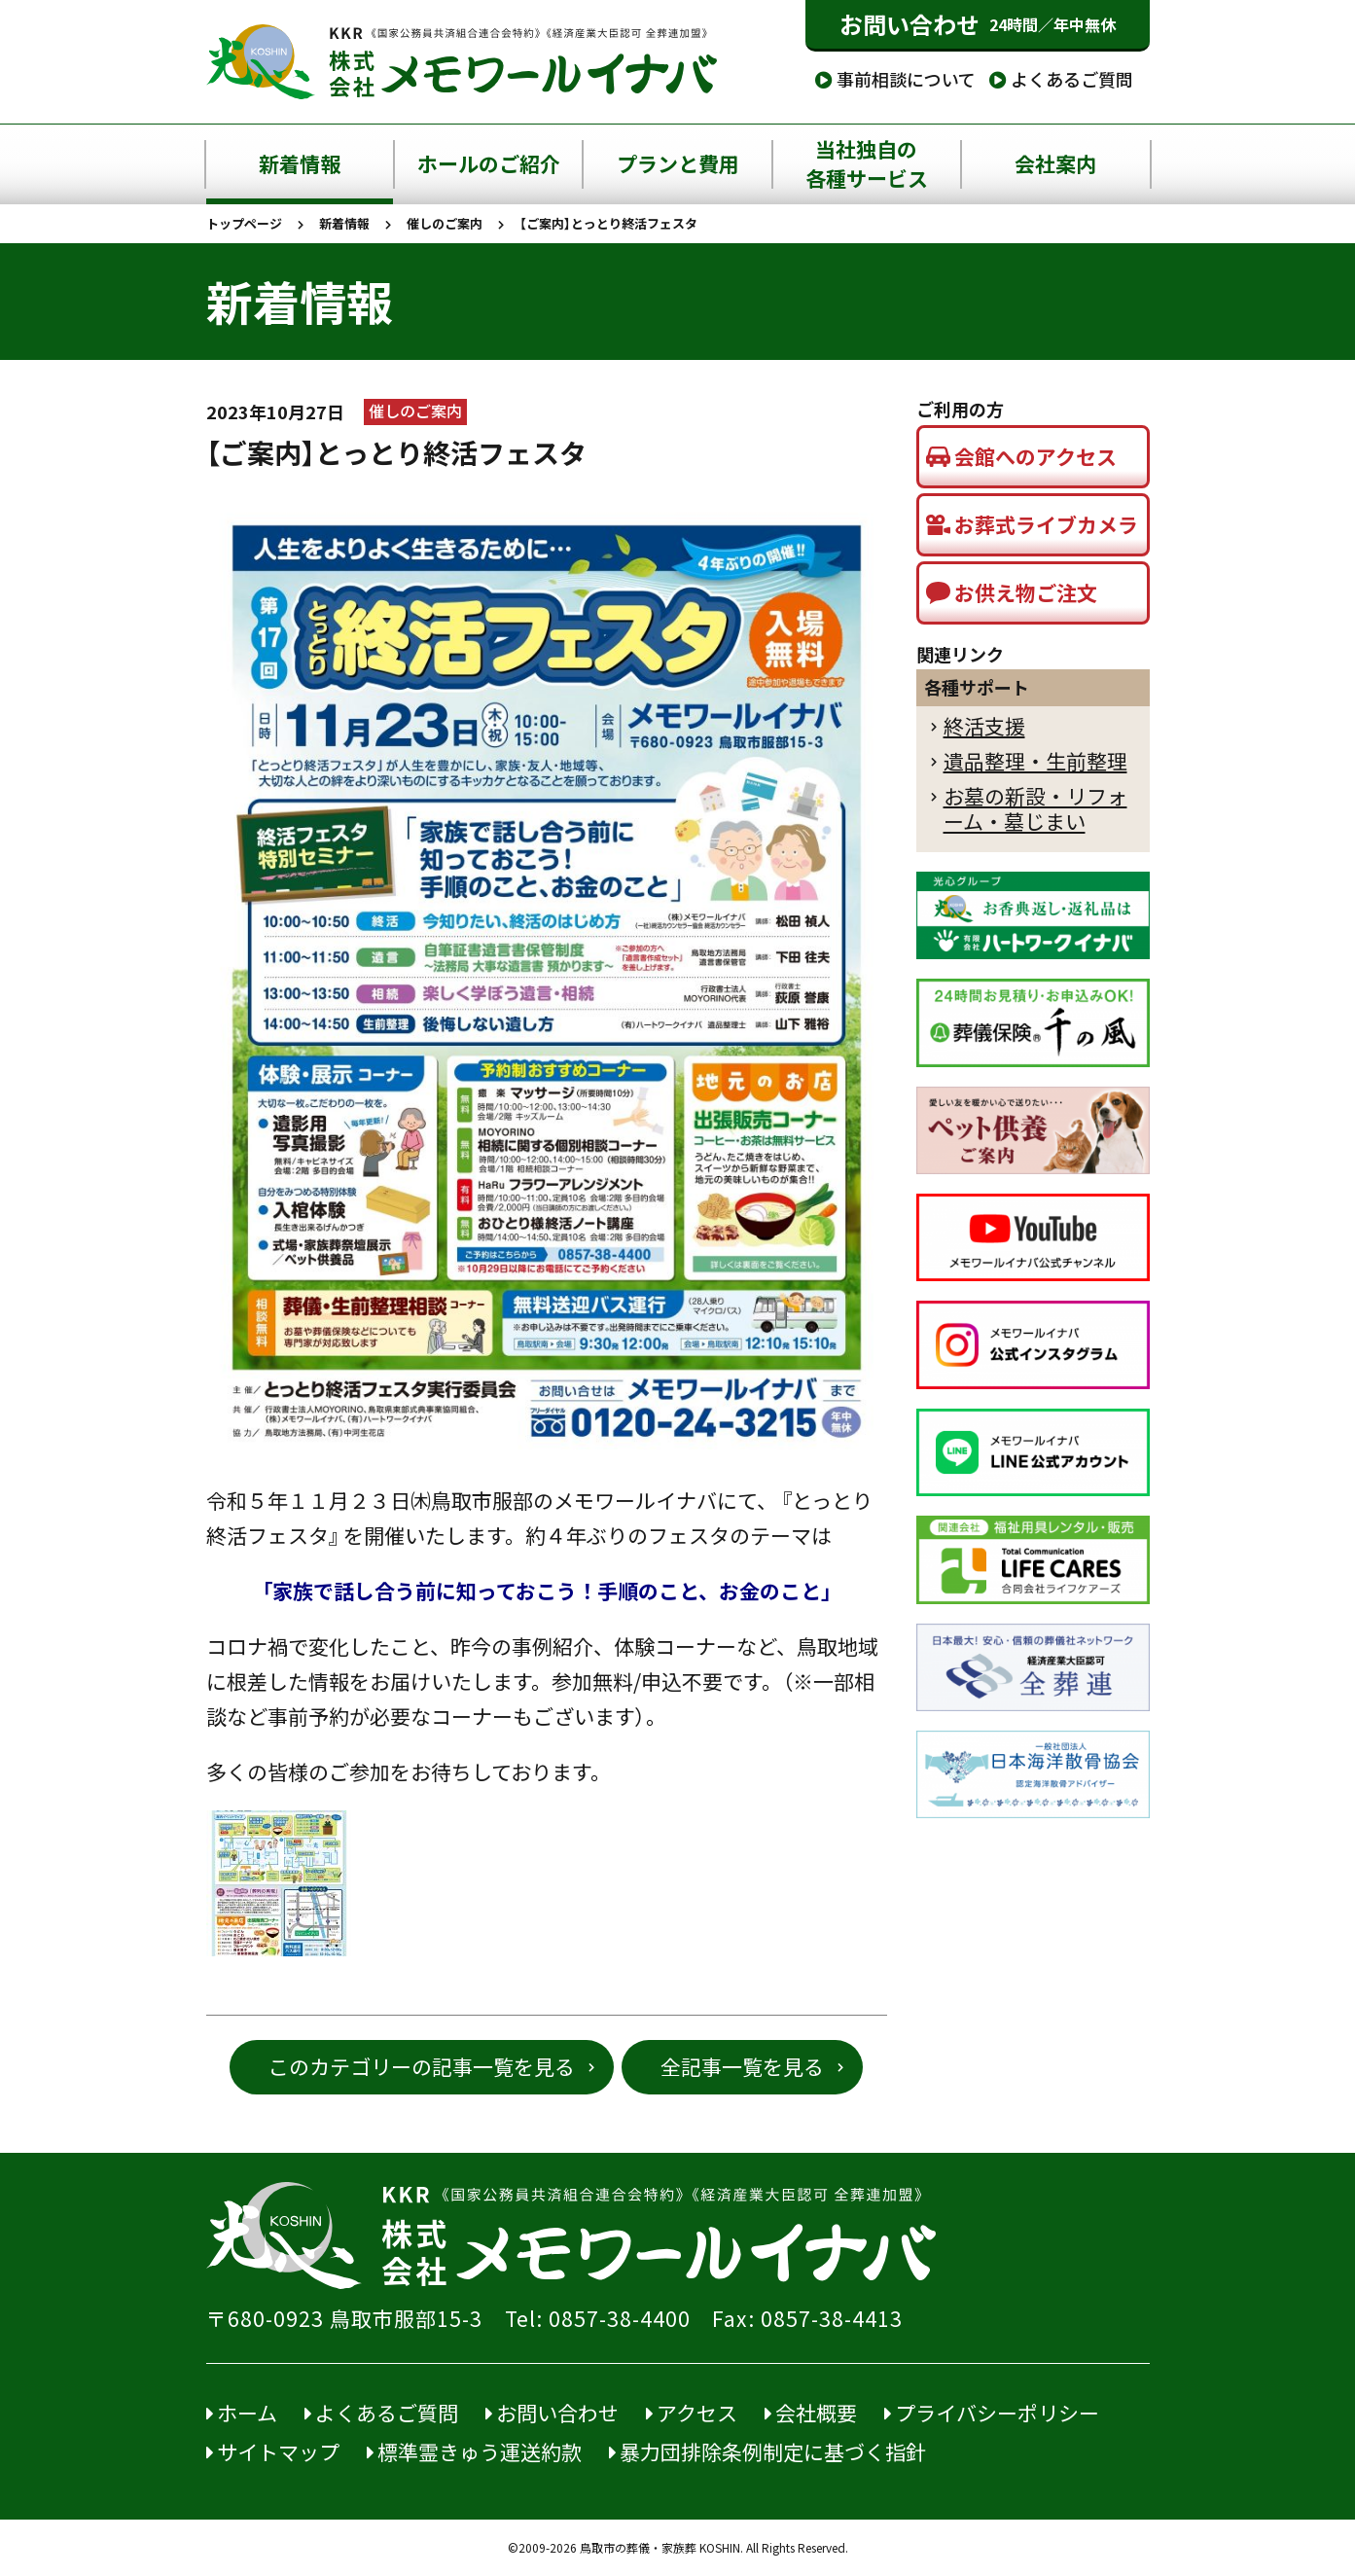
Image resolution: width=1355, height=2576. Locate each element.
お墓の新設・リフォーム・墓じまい (1035, 809)
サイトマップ (272, 2452)
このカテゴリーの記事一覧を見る (421, 2067)
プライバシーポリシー (991, 2413)
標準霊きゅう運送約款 (474, 2452)
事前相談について (895, 79)
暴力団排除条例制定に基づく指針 (767, 2452)
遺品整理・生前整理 (1035, 761)
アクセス (691, 2413)
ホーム (241, 2413)
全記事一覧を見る (742, 2067)
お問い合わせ (977, 24)
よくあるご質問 (1061, 79)
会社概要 (811, 2413)
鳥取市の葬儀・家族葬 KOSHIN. (661, 2548)
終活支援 (984, 726)
